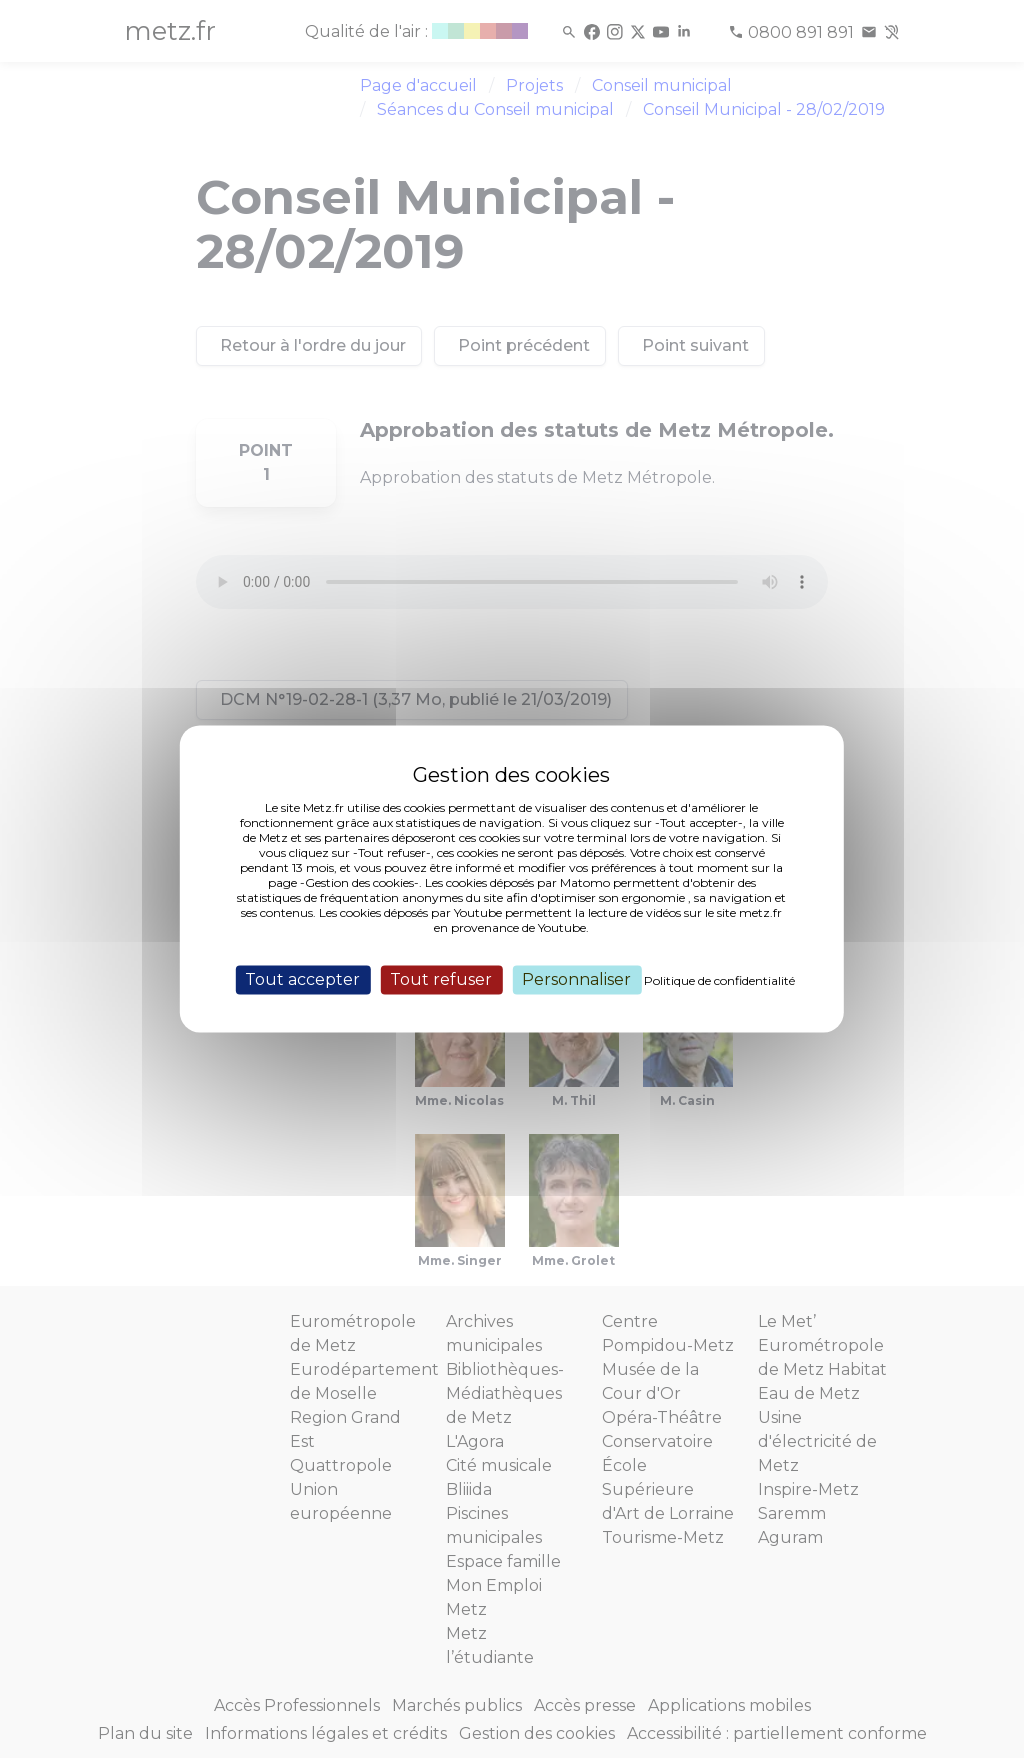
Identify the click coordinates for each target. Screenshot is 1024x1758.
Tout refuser (441, 979)
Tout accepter (302, 979)
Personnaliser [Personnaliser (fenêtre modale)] (576, 979)
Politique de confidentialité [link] (719, 980)
